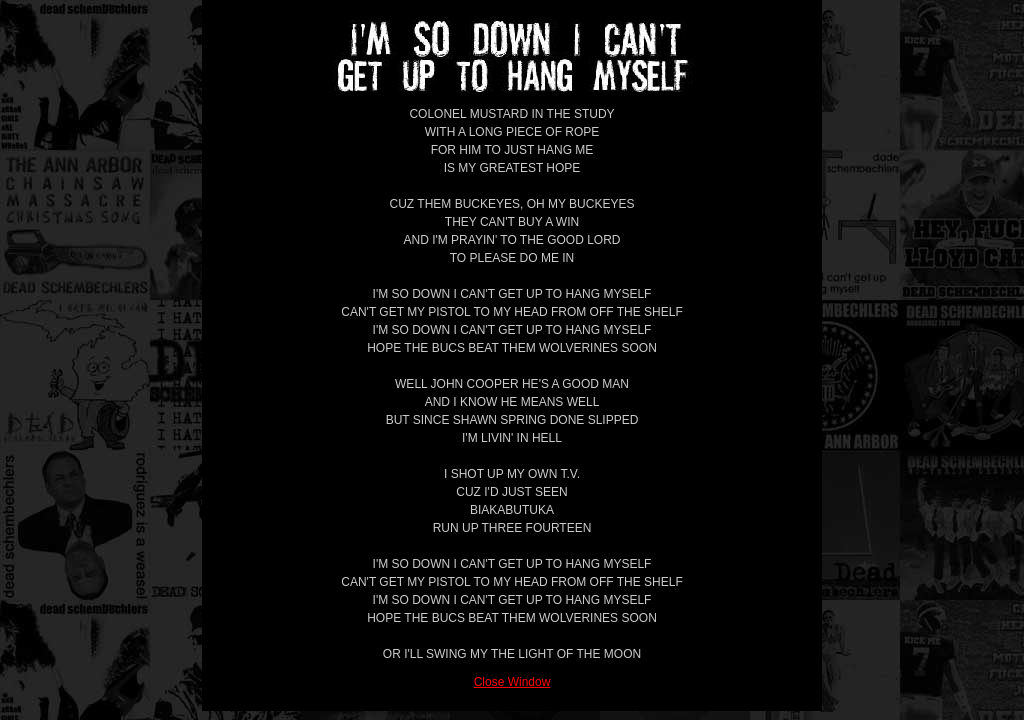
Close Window (512, 682)
